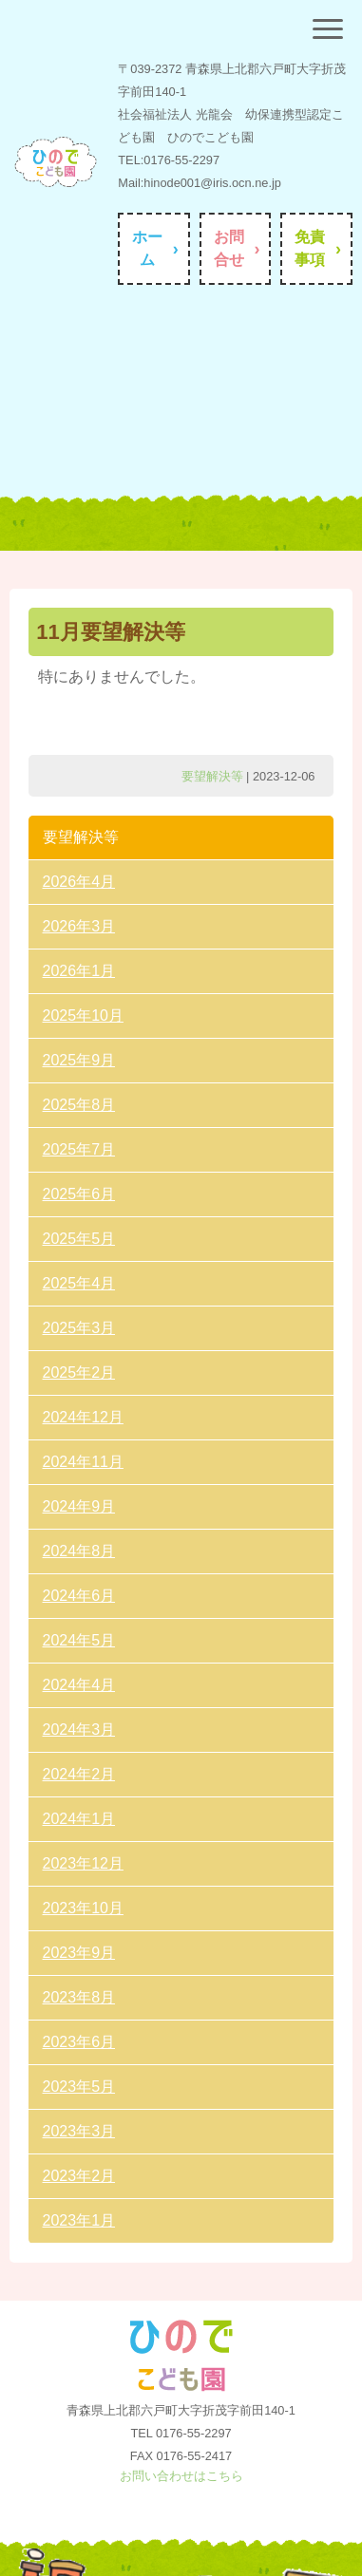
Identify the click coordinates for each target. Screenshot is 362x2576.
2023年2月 (79, 2176)
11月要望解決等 (110, 632)
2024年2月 (79, 1774)
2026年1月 (79, 971)
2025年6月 (79, 1194)
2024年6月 (79, 1596)
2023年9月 (79, 1953)
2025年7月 (79, 1149)
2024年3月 (79, 1729)
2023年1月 (79, 2220)
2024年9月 (79, 1506)
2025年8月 (79, 1105)
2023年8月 (79, 1997)
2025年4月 (79, 1283)
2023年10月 (83, 1908)
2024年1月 (79, 1819)
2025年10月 (83, 1015)
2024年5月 (79, 1640)
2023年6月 (79, 2042)
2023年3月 (79, 2131)
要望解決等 (212, 776)
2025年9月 (79, 1060)
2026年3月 (79, 926)
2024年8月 (79, 1551)
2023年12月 (83, 1863)
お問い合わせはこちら (181, 2476)
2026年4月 (79, 882)
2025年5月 (79, 1239)
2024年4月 (79, 1685)
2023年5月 (79, 2086)
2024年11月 (83, 1462)
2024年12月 (83, 1417)
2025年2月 (79, 1372)
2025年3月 (79, 1328)
